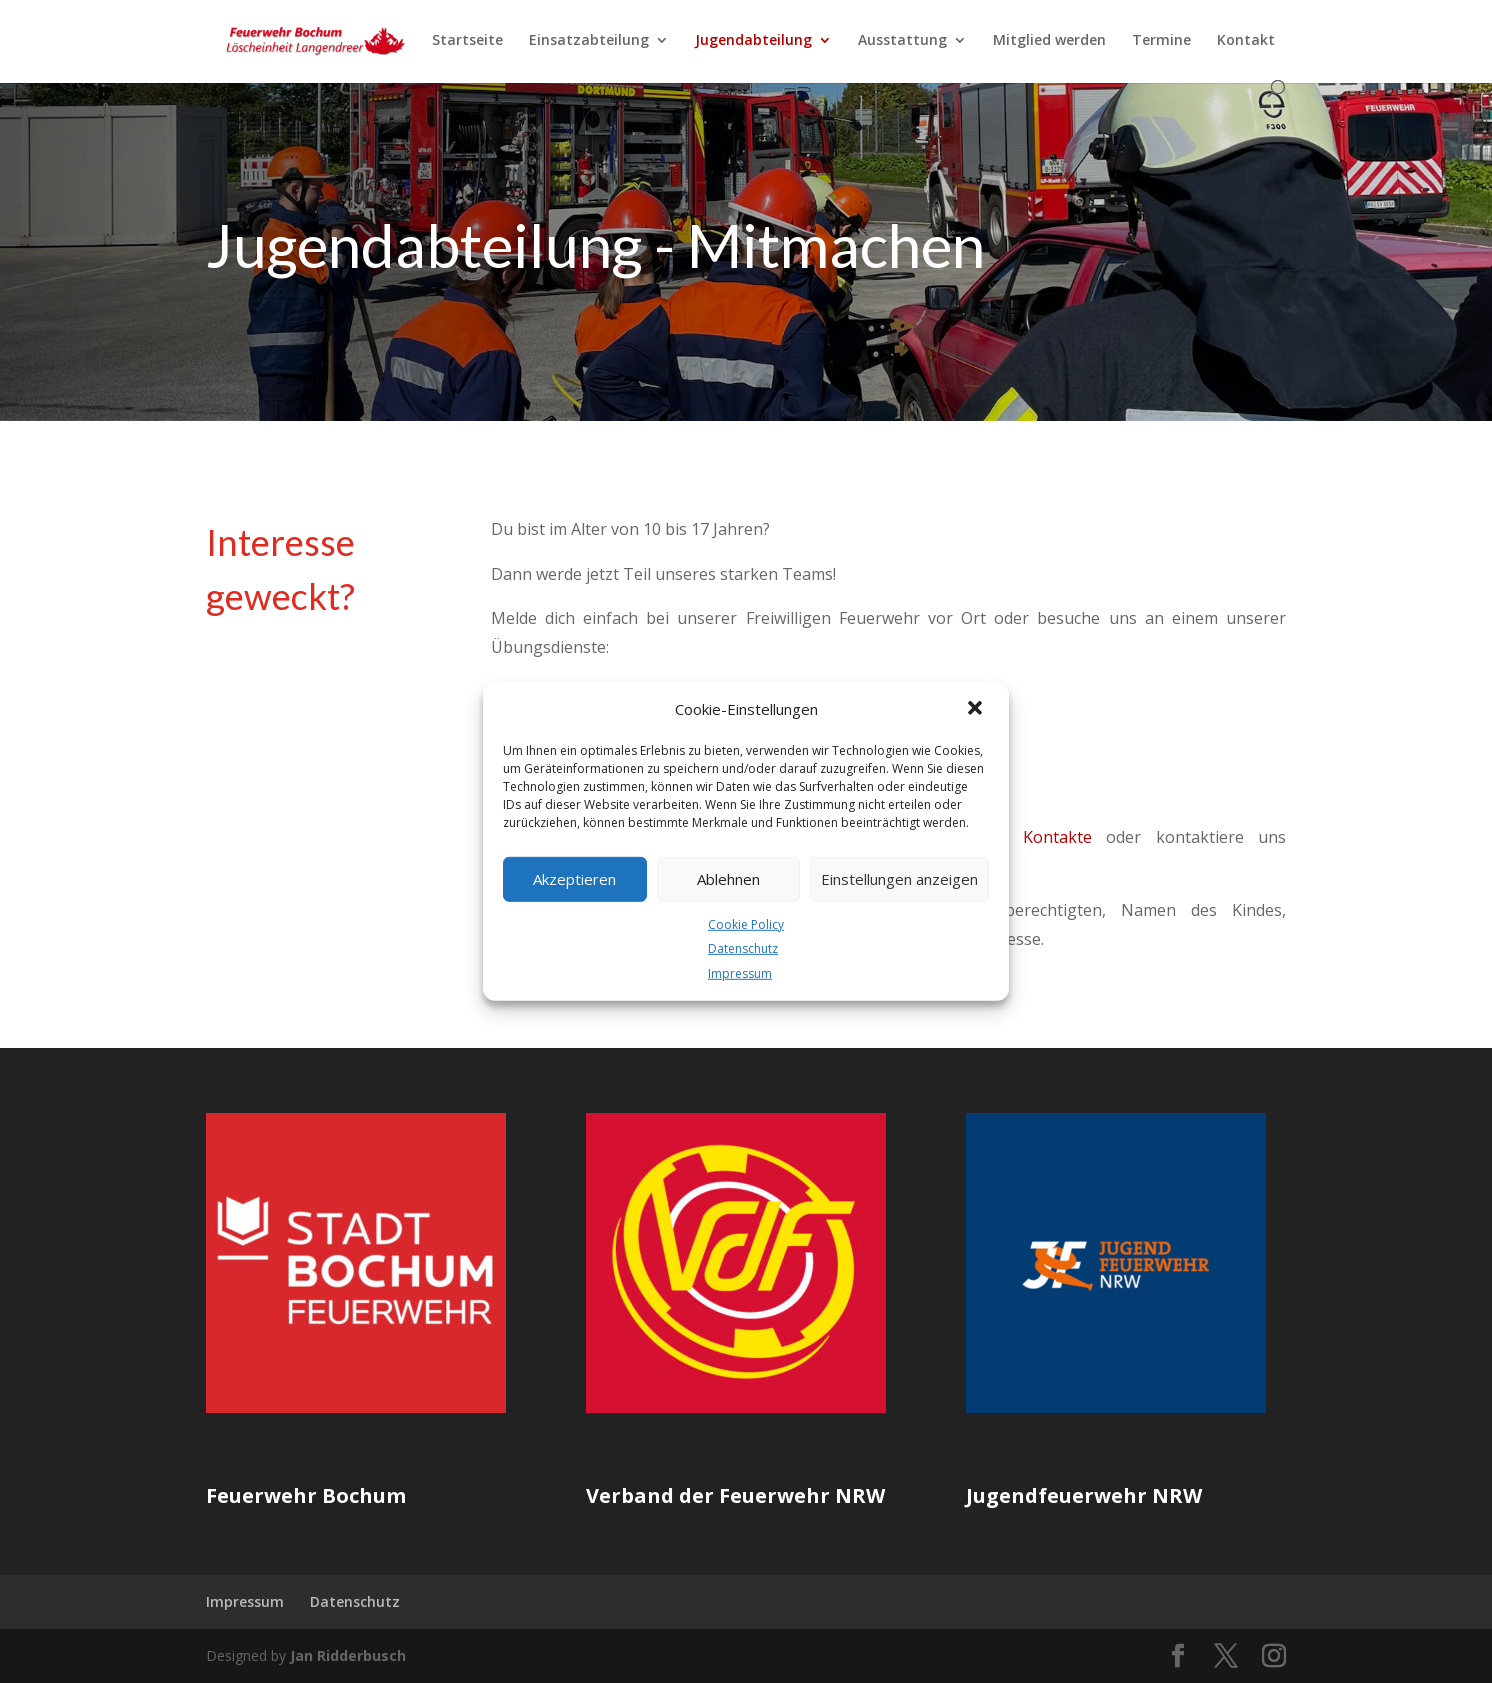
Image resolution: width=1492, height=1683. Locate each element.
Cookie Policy (746, 923)
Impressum (740, 973)
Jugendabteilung (753, 41)
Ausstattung (902, 41)
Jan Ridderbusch (348, 1655)
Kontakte (1057, 837)
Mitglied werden (1049, 41)
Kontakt (1246, 41)
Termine (1161, 41)
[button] (977, 709)
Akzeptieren (574, 879)
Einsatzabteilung (589, 41)
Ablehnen (728, 879)
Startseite (467, 41)
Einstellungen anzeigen (899, 879)
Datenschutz (743, 948)
